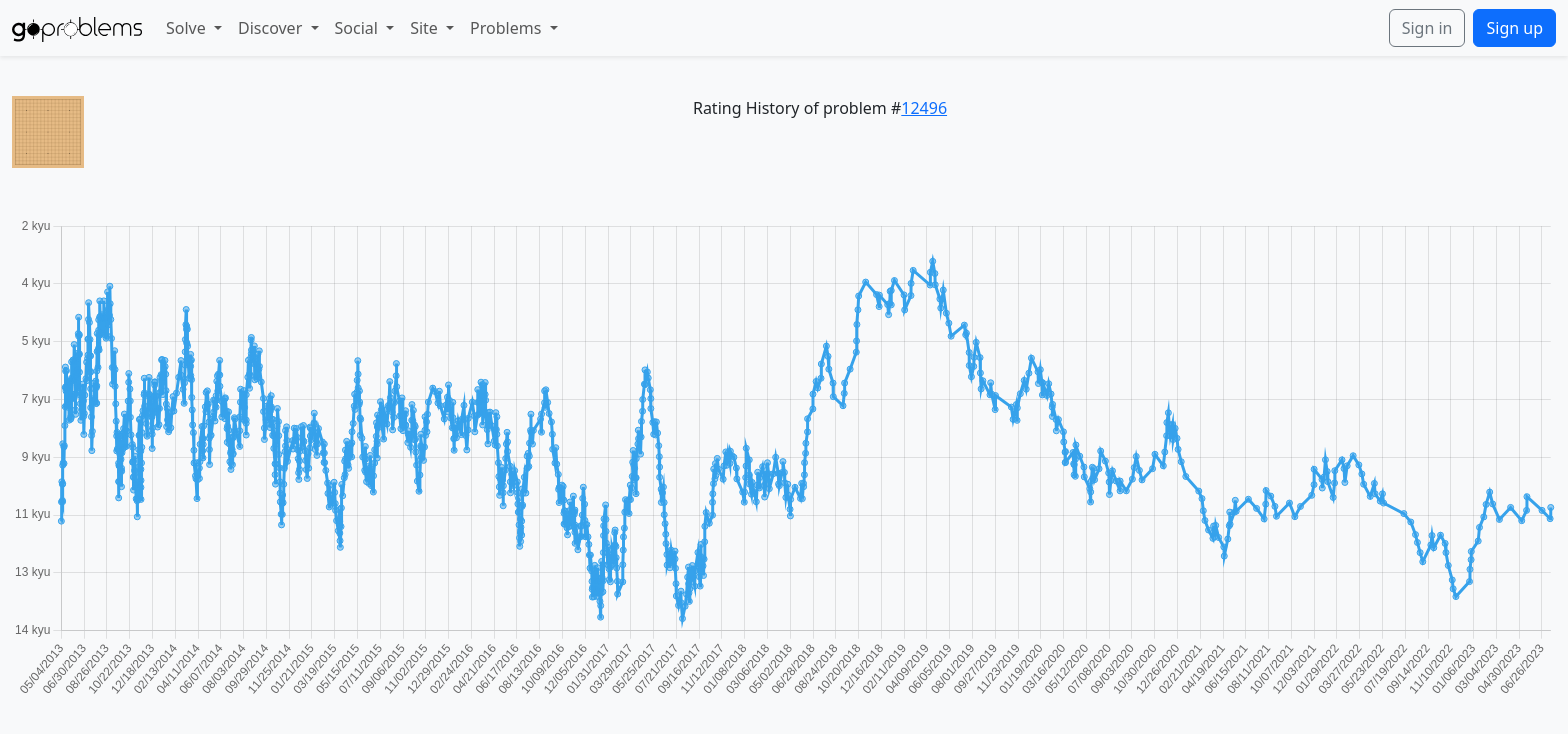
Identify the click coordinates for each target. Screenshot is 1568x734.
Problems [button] (507, 28)
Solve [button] (188, 28)
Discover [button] (272, 28)
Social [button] (359, 28)
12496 (924, 108)
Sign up (1514, 28)
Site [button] (426, 28)
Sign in (1427, 28)
